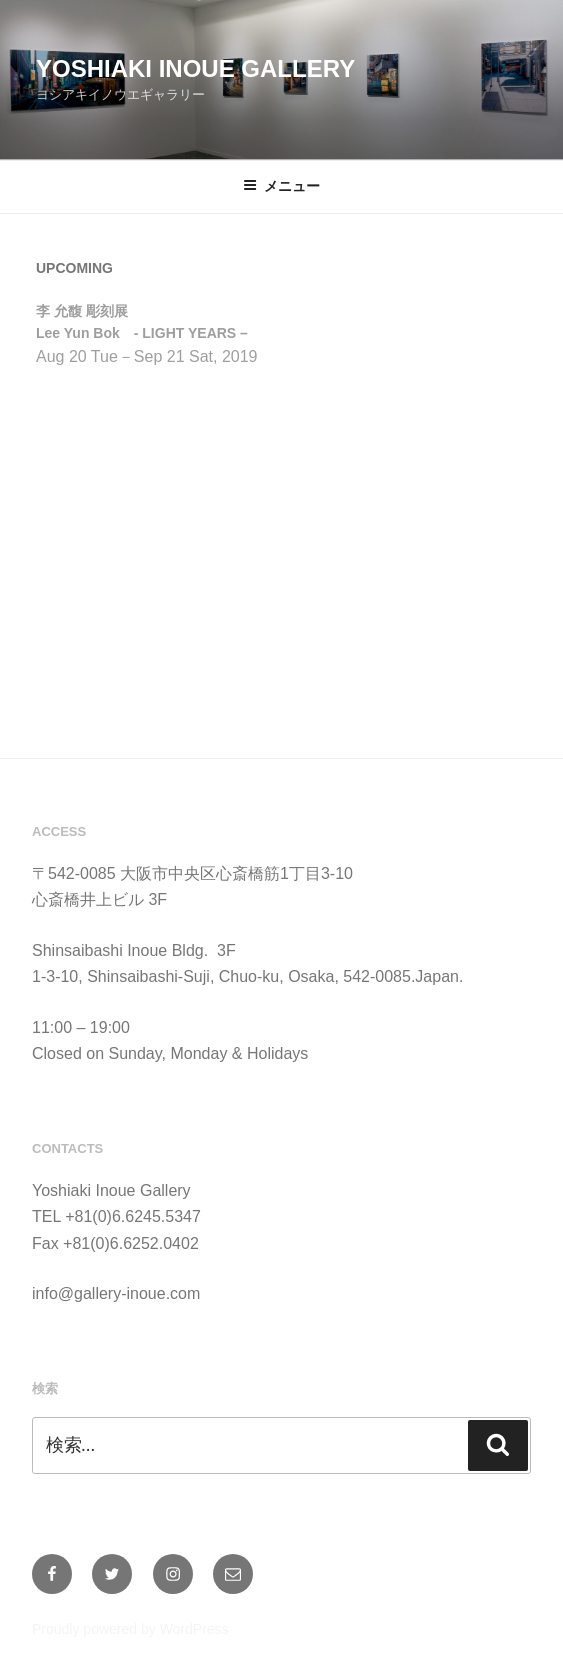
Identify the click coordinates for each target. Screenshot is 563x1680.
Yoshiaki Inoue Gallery (195, 68)
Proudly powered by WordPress (130, 1629)
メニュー (281, 186)
